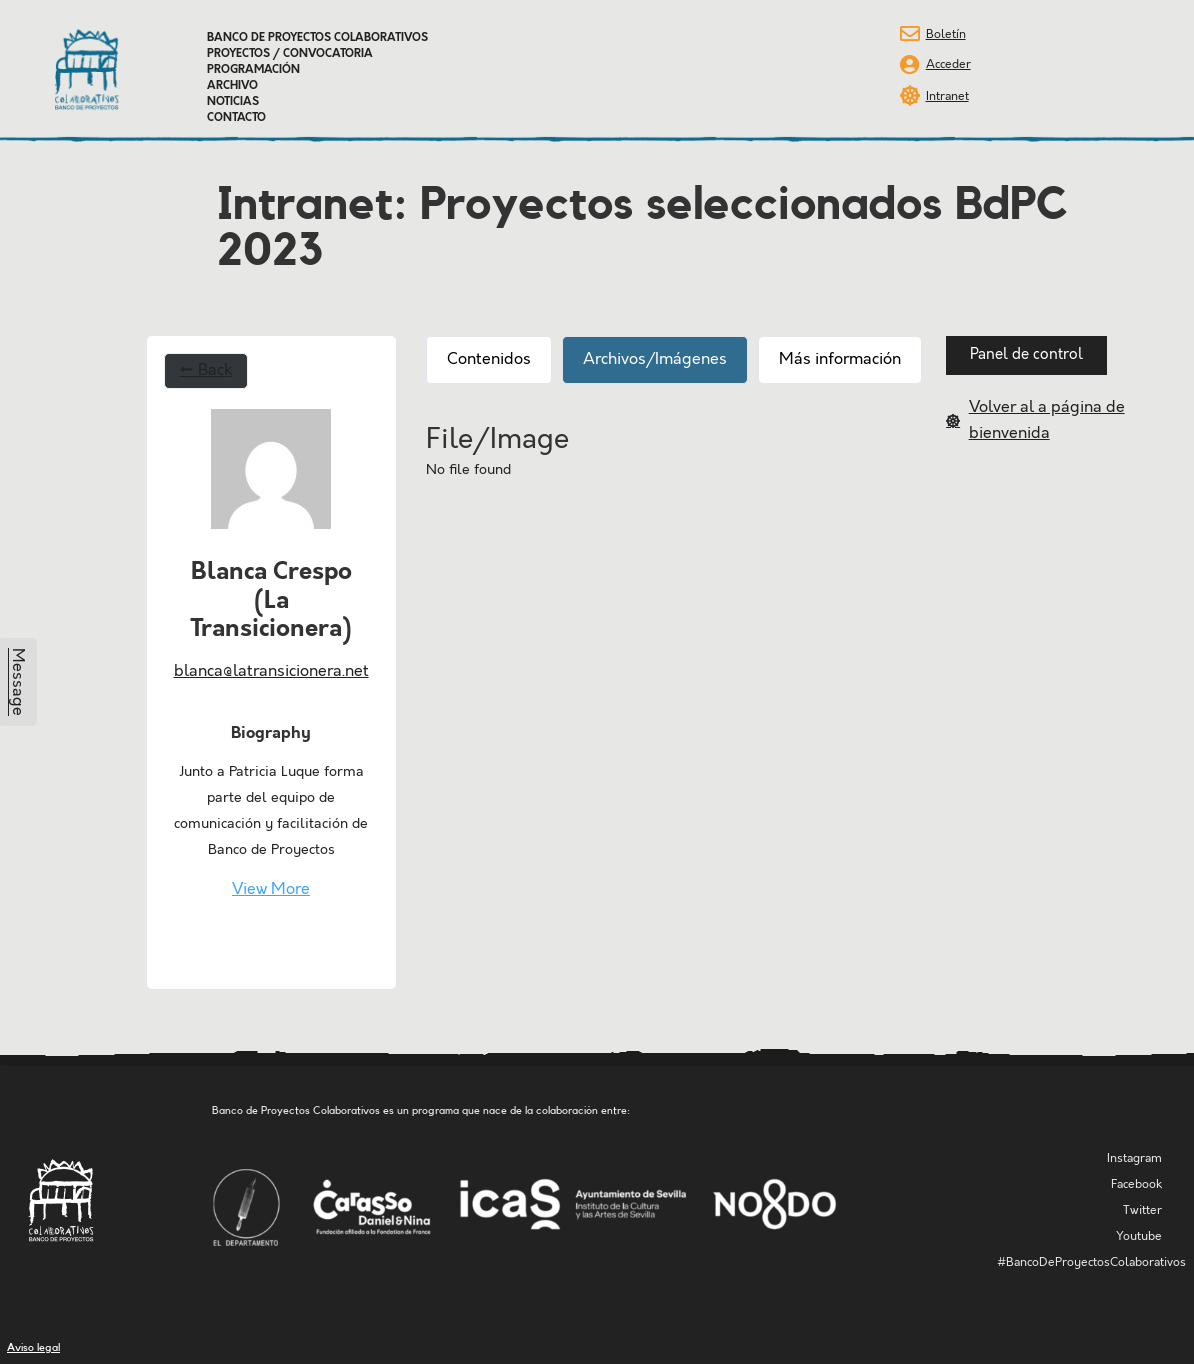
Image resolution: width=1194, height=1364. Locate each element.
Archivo (232, 86)
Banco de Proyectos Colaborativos (317, 38)
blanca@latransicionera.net (271, 671)
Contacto (236, 118)
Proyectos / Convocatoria (290, 54)
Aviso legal (33, 1347)
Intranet (947, 96)
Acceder (948, 64)
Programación (253, 70)
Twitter (1142, 1210)
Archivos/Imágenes (655, 359)
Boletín (946, 34)
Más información (840, 359)
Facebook (1136, 1184)
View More (271, 889)
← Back (206, 370)
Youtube (1139, 1236)
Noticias (233, 102)
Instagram (1134, 1158)
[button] (1026, 355)
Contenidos (489, 359)
